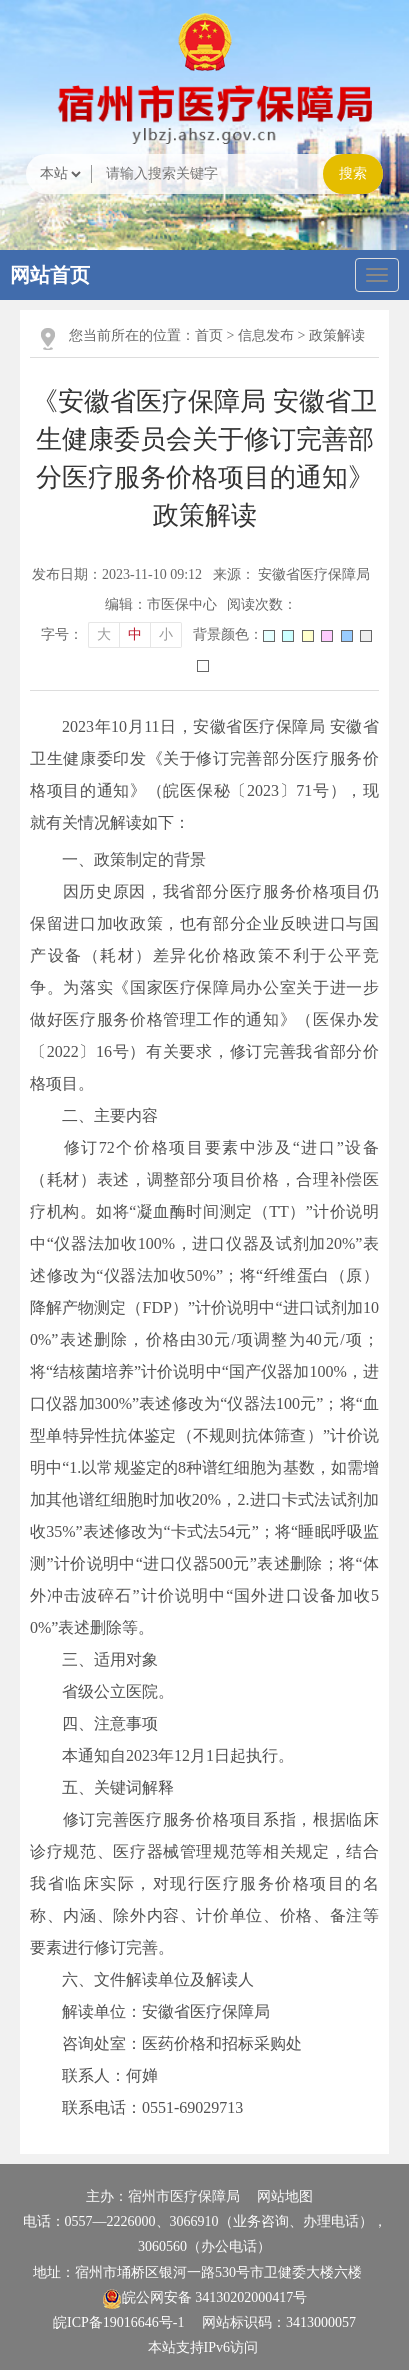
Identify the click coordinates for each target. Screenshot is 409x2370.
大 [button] (104, 634)
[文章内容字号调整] (111, 635)
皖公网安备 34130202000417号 (205, 2297)
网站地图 (285, 2196)
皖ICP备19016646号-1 (118, 2322)
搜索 (353, 173)
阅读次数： (262, 604)
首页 (209, 335)
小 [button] (166, 634)
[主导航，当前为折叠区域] (377, 275)
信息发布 (266, 335)
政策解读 (337, 335)
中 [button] (135, 634)
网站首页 (50, 275)
